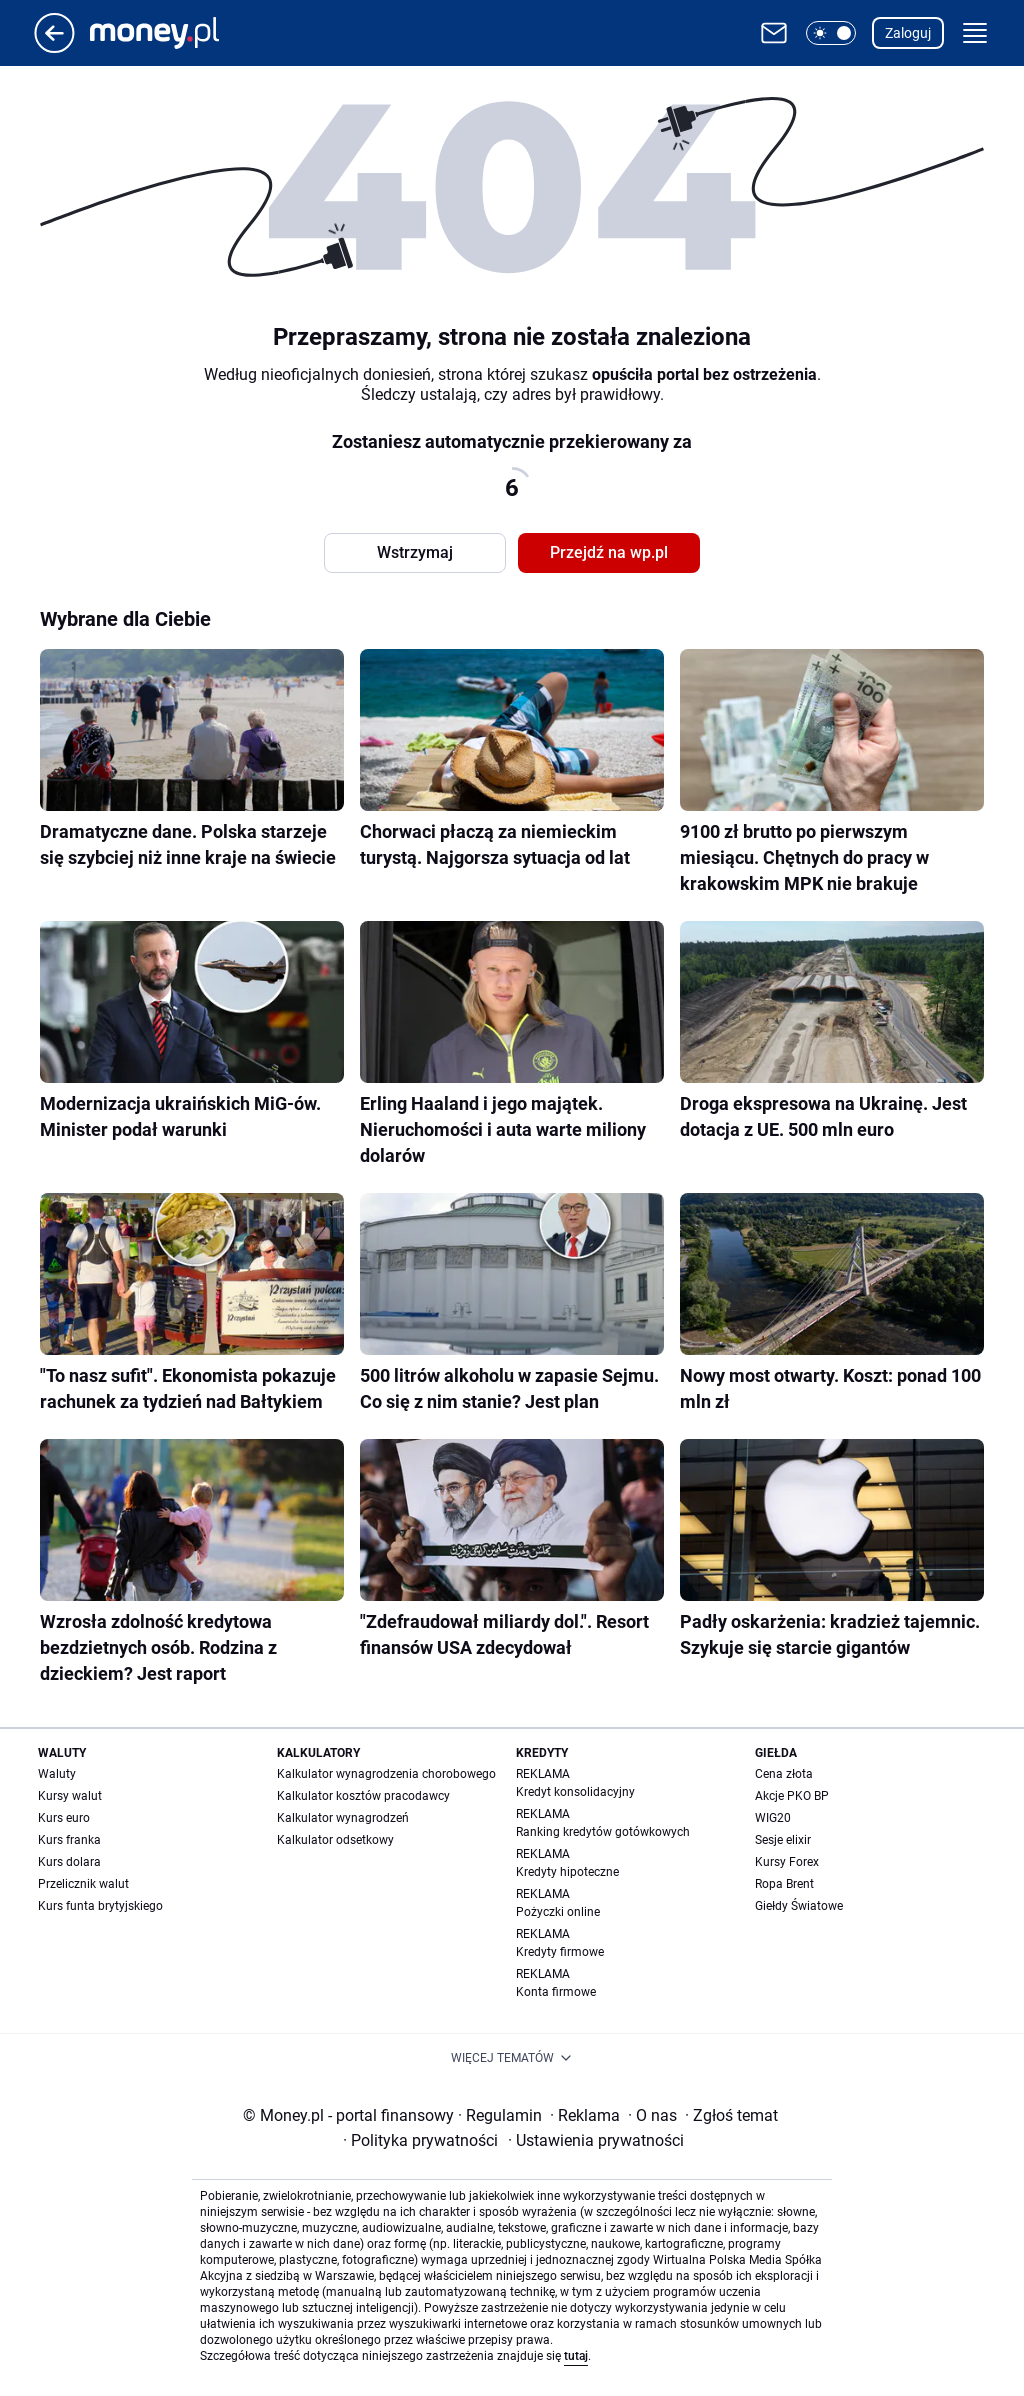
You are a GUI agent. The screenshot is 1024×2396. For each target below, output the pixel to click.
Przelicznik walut (83, 1884)
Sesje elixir (783, 1840)
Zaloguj (908, 33)
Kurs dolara (69, 1862)
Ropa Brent (784, 1884)
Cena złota (784, 1774)
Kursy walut (70, 1796)
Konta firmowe (556, 1992)
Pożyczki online (558, 1912)
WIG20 (773, 1818)
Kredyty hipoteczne (567, 1872)
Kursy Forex (787, 1862)
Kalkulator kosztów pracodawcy (363, 1796)
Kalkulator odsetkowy (335, 1840)
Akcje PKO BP (792, 1796)
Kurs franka (69, 1840)
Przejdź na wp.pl (609, 552)
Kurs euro (64, 1818)
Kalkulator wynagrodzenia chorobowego (386, 1774)
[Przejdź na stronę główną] (54, 47)
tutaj (576, 2356)
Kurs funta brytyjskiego (100, 1906)
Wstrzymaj (415, 552)
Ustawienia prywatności (596, 2140)
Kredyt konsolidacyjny (575, 1792)
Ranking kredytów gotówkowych (603, 1832)
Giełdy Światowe (799, 1906)
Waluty (57, 1774)
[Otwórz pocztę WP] (774, 33)
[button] (831, 33)
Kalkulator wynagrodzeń (343, 1818)
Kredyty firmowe (560, 1952)
